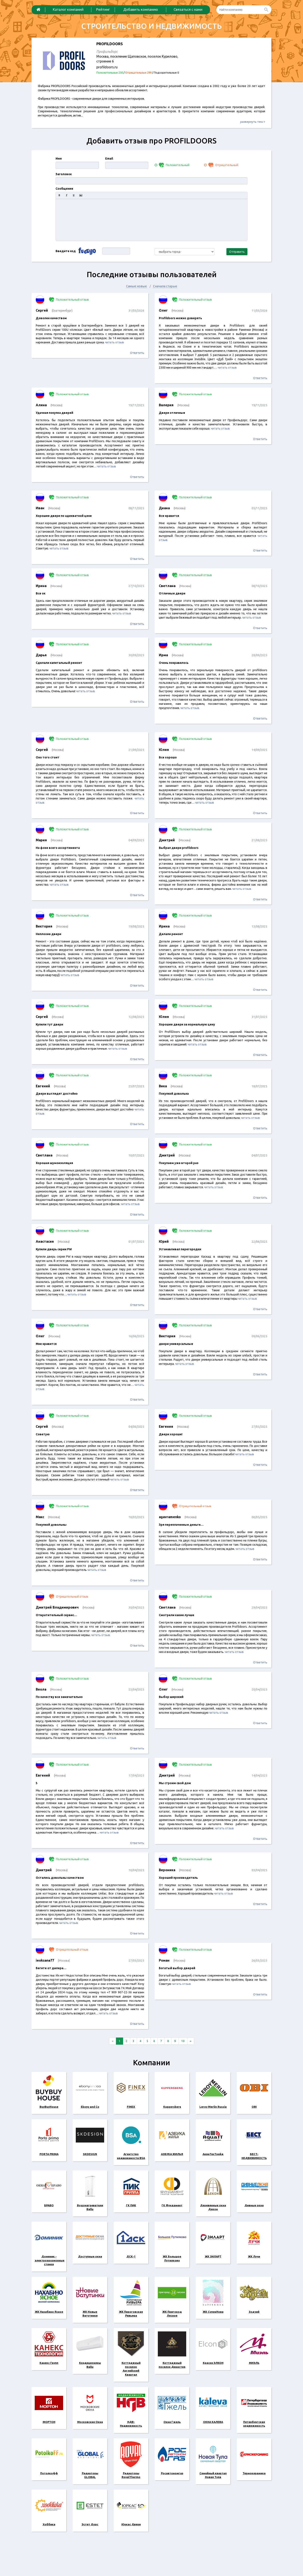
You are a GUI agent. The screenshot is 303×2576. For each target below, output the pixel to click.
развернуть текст (252, 121)
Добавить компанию (140, 9)
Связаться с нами (188, 9)
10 (183, 2041)
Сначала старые (165, 286)
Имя (59, 158)
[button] (59, 195)
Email (109, 158)
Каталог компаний (68, 9)
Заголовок (64, 174)
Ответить (137, 353)
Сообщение (64, 188)
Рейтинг (103, 9)
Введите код (66, 251)
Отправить (237, 251)
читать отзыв (114, 342)
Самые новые (136, 286)
